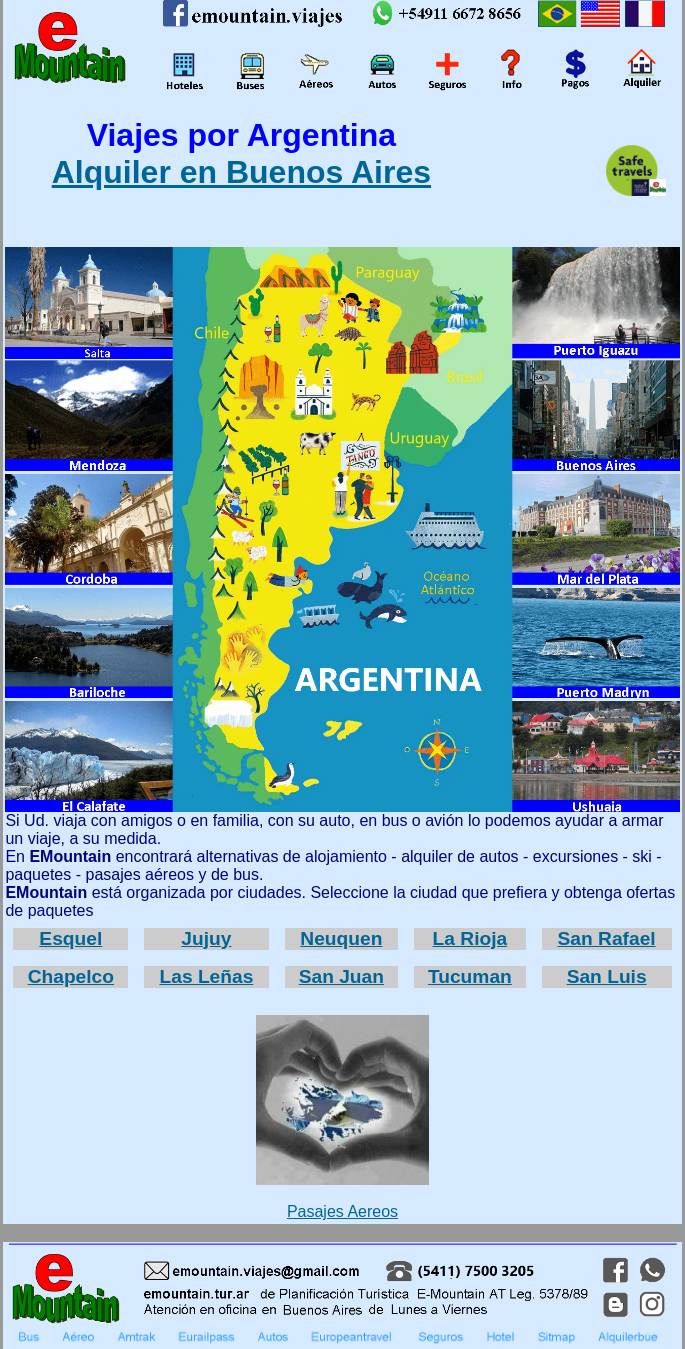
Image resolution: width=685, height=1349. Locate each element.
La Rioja (470, 938)
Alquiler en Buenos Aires (241, 172)
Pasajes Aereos (342, 1118)
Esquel (70, 938)
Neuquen (341, 938)
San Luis (607, 976)
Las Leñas (206, 976)
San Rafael (607, 938)
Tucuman (470, 976)
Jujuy (206, 938)
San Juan (341, 976)
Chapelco (71, 976)
